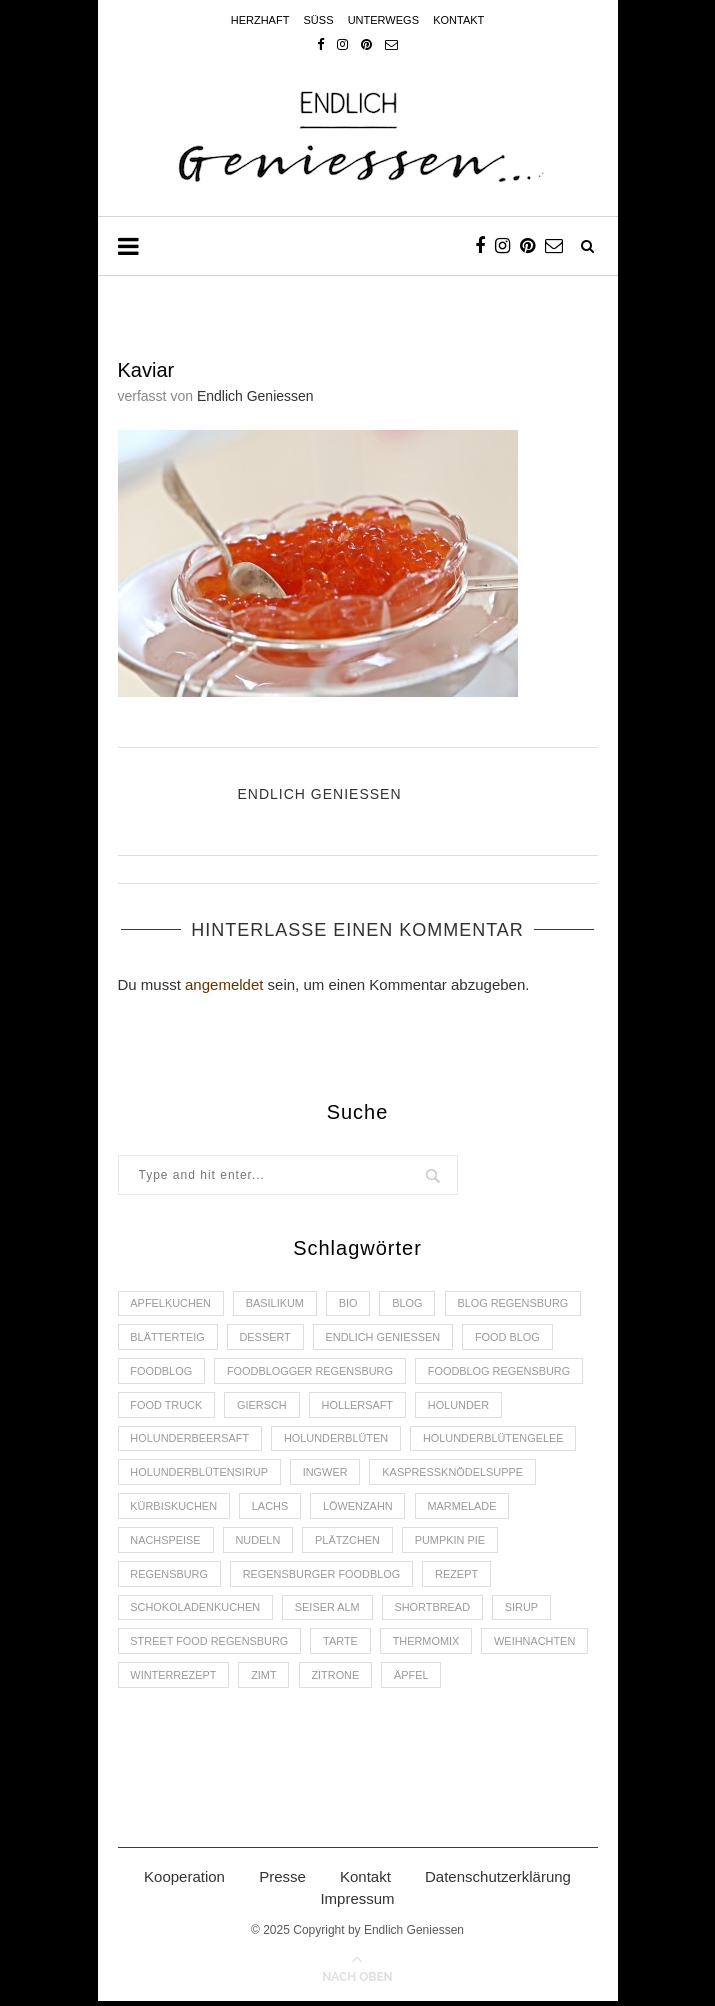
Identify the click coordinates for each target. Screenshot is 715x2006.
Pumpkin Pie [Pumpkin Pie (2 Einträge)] (453, 1543)
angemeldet (224, 984)
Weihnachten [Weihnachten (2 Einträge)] (539, 1645)
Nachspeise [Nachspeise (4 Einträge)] (166, 1543)
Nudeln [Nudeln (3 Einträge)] (259, 1543)
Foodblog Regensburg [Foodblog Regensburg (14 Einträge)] (503, 1372)
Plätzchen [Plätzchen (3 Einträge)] (349, 1543)
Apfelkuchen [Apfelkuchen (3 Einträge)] (171, 1304)
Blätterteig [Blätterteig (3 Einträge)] (168, 1338)
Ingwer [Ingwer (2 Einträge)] (326, 1474)
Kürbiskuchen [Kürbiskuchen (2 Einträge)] (174, 1509)
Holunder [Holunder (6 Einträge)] (462, 1406)
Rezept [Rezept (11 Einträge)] (459, 1577)
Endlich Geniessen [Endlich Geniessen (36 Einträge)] (386, 1338)
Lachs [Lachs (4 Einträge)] (271, 1509)
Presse (282, 1881)
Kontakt (458, 20)
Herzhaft (260, 20)
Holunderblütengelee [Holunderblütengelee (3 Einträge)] (497, 1440)
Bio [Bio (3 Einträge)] (350, 1304)
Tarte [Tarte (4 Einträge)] (342, 1645)
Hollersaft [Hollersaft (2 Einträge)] (360, 1406)
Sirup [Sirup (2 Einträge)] (525, 1611)
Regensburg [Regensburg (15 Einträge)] (170, 1577)
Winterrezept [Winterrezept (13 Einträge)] (174, 1680)
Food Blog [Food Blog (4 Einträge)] (510, 1338)
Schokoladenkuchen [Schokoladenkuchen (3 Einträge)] (196, 1611)
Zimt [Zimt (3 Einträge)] (265, 1680)
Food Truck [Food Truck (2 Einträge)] (167, 1406)
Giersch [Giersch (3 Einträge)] (263, 1406)
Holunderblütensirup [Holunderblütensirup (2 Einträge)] (200, 1474)
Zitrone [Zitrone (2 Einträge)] (337, 1680)
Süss (319, 20)
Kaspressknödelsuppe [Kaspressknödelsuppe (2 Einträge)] (456, 1474)
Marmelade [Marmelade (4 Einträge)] (465, 1509)
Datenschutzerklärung (498, 1881)
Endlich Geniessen (255, 396)
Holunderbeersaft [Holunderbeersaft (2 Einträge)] (191, 1440)
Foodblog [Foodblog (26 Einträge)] (162, 1372)
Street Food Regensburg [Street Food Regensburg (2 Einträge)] (210, 1645)
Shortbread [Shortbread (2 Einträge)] (435, 1611)
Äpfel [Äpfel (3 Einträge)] (414, 1680)
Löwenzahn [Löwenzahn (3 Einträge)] (360, 1509)
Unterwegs (383, 20)
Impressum (357, 1903)
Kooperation (184, 1881)
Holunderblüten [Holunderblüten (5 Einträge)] (337, 1440)
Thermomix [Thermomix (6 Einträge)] (428, 1645)
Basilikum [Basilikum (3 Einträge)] (276, 1304)
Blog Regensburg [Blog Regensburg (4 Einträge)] (517, 1304)
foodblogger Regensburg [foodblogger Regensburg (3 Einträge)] (311, 1372)
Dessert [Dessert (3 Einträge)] (267, 1338)
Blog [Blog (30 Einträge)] (410, 1304)
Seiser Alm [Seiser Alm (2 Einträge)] (328, 1611)
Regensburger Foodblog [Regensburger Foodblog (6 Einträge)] (323, 1577)
